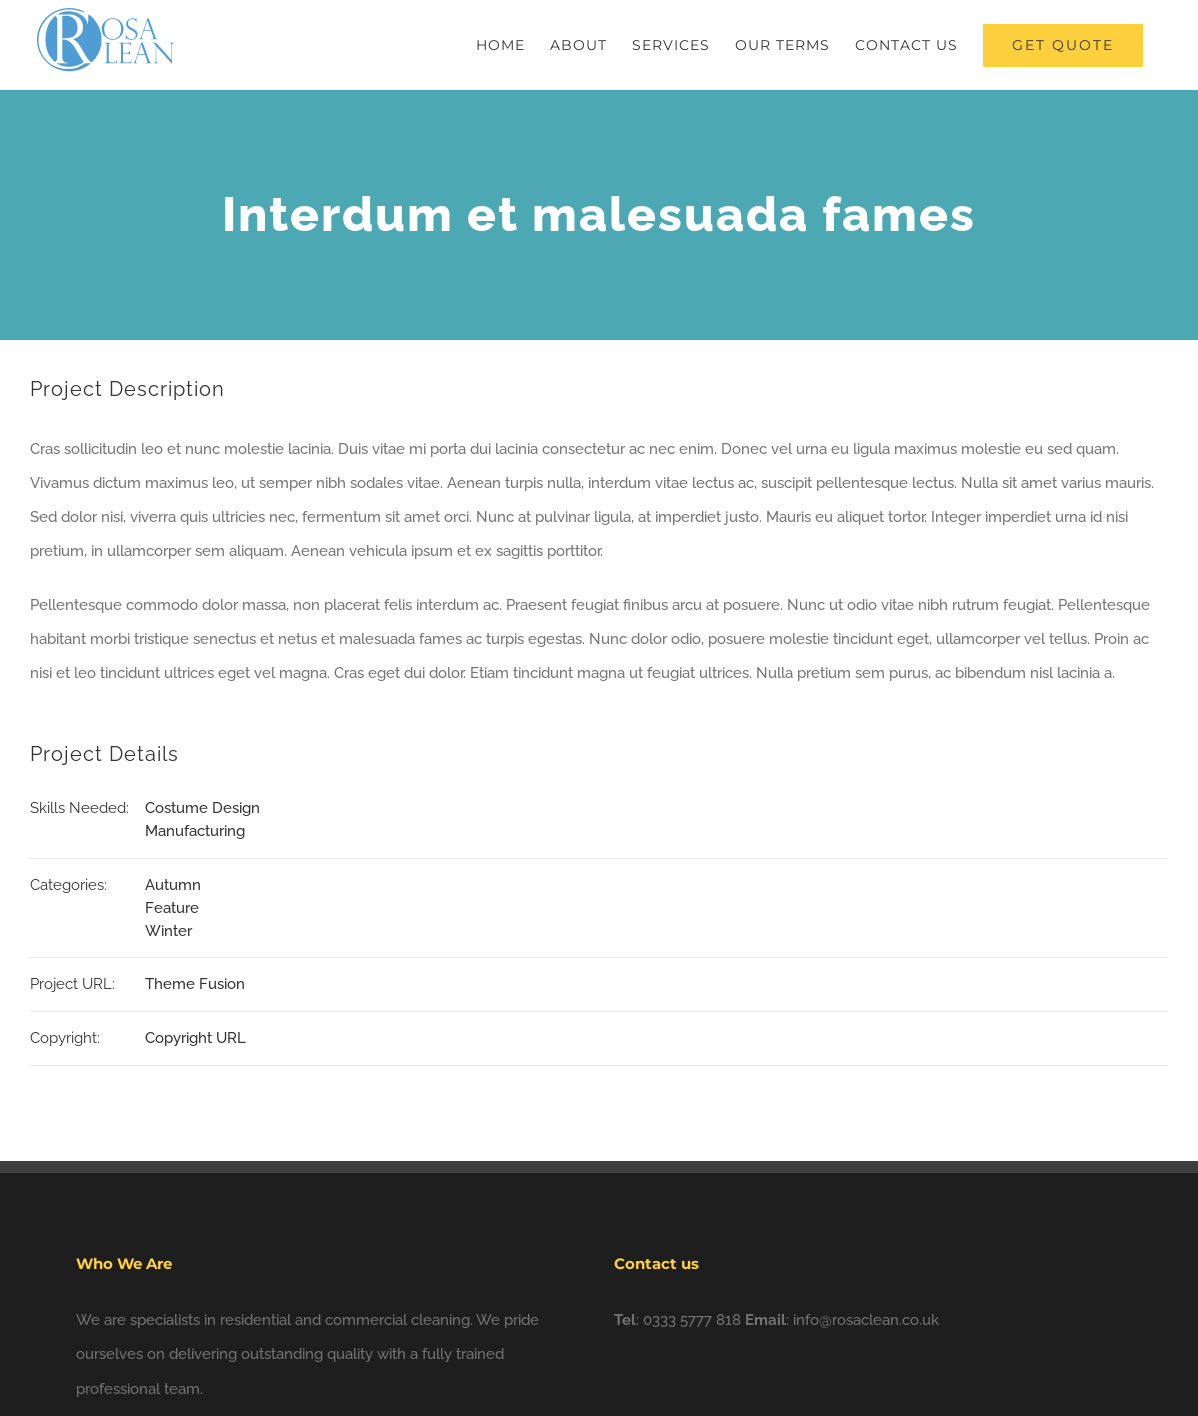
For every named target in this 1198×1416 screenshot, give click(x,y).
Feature (172, 908)
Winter (168, 931)
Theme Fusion (195, 984)
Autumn (173, 885)
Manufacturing (195, 831)
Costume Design (202, 808)
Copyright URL (195, 1038)
